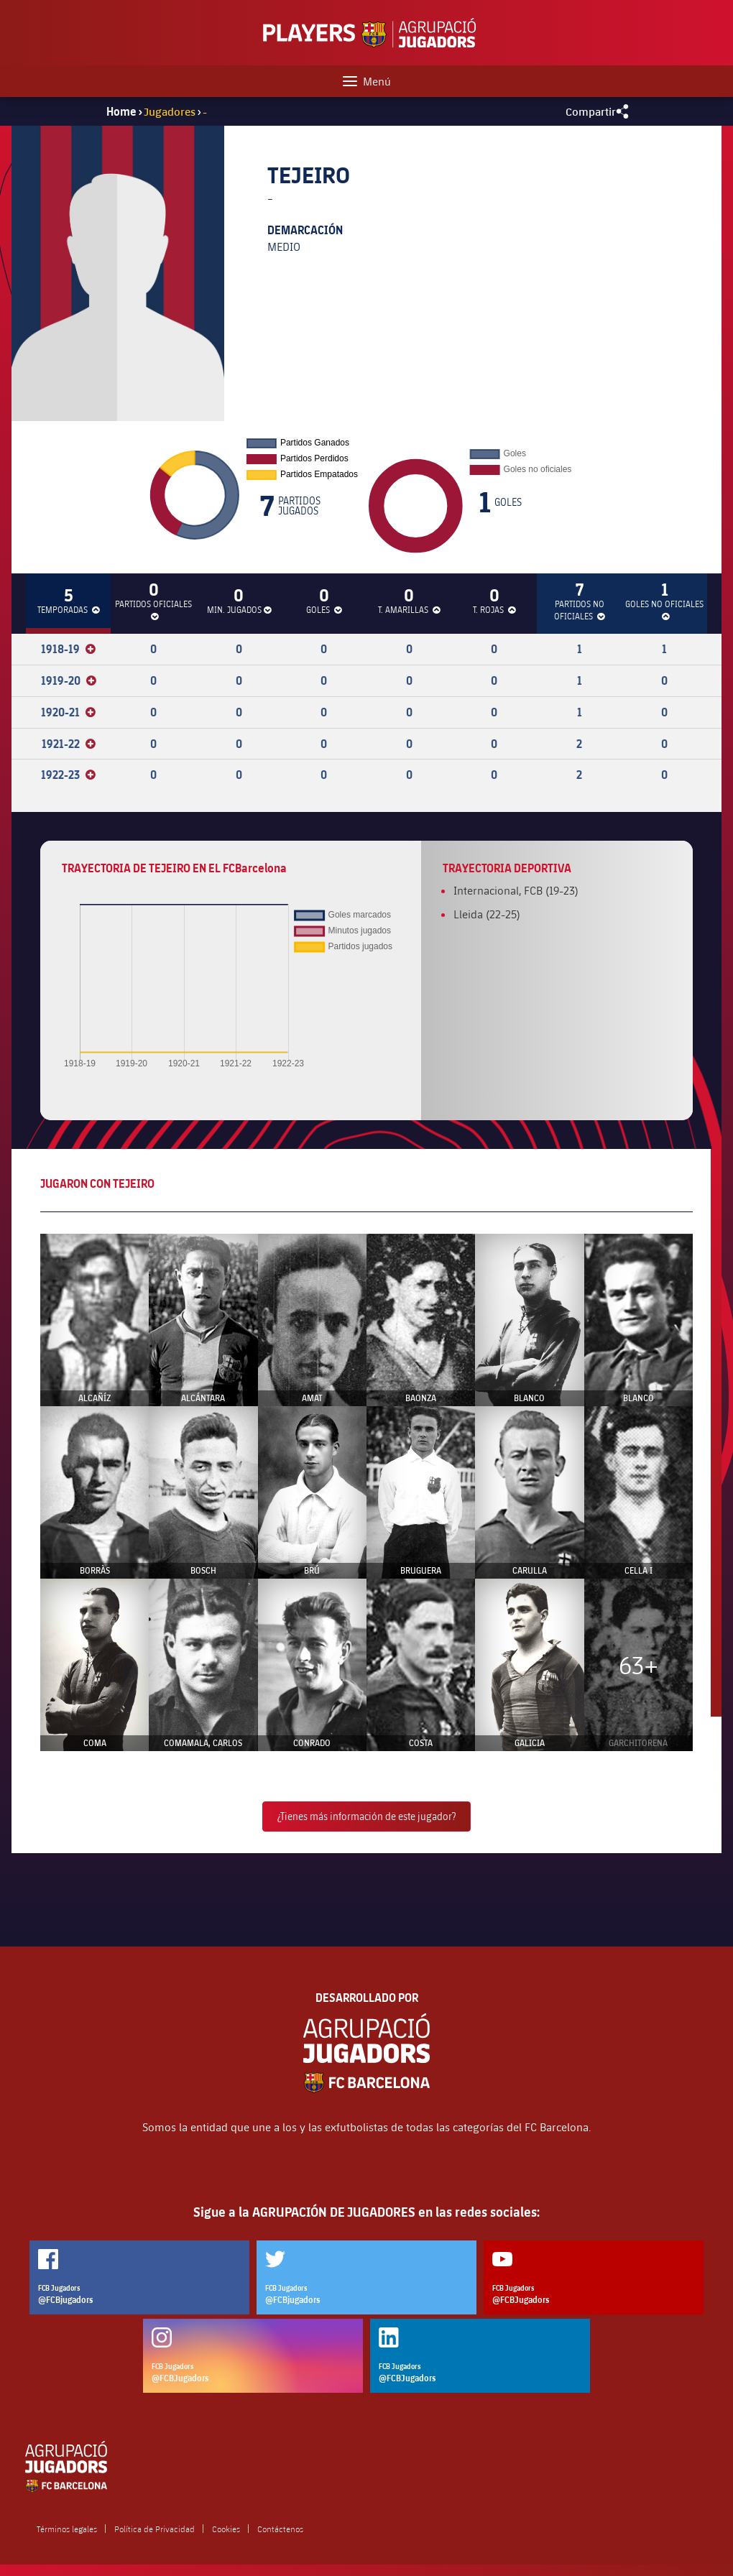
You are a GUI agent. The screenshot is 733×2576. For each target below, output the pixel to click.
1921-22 (69, 744)
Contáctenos (280, 2529)
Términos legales (67, 2529)
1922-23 (68, 774)
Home (121, 111)
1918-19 (68, 649)
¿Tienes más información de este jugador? (366, 1816)
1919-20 (68, 680)
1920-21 (68, 712)
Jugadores (169, 111)
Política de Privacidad (154, 2529)
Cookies (226, 2529)
